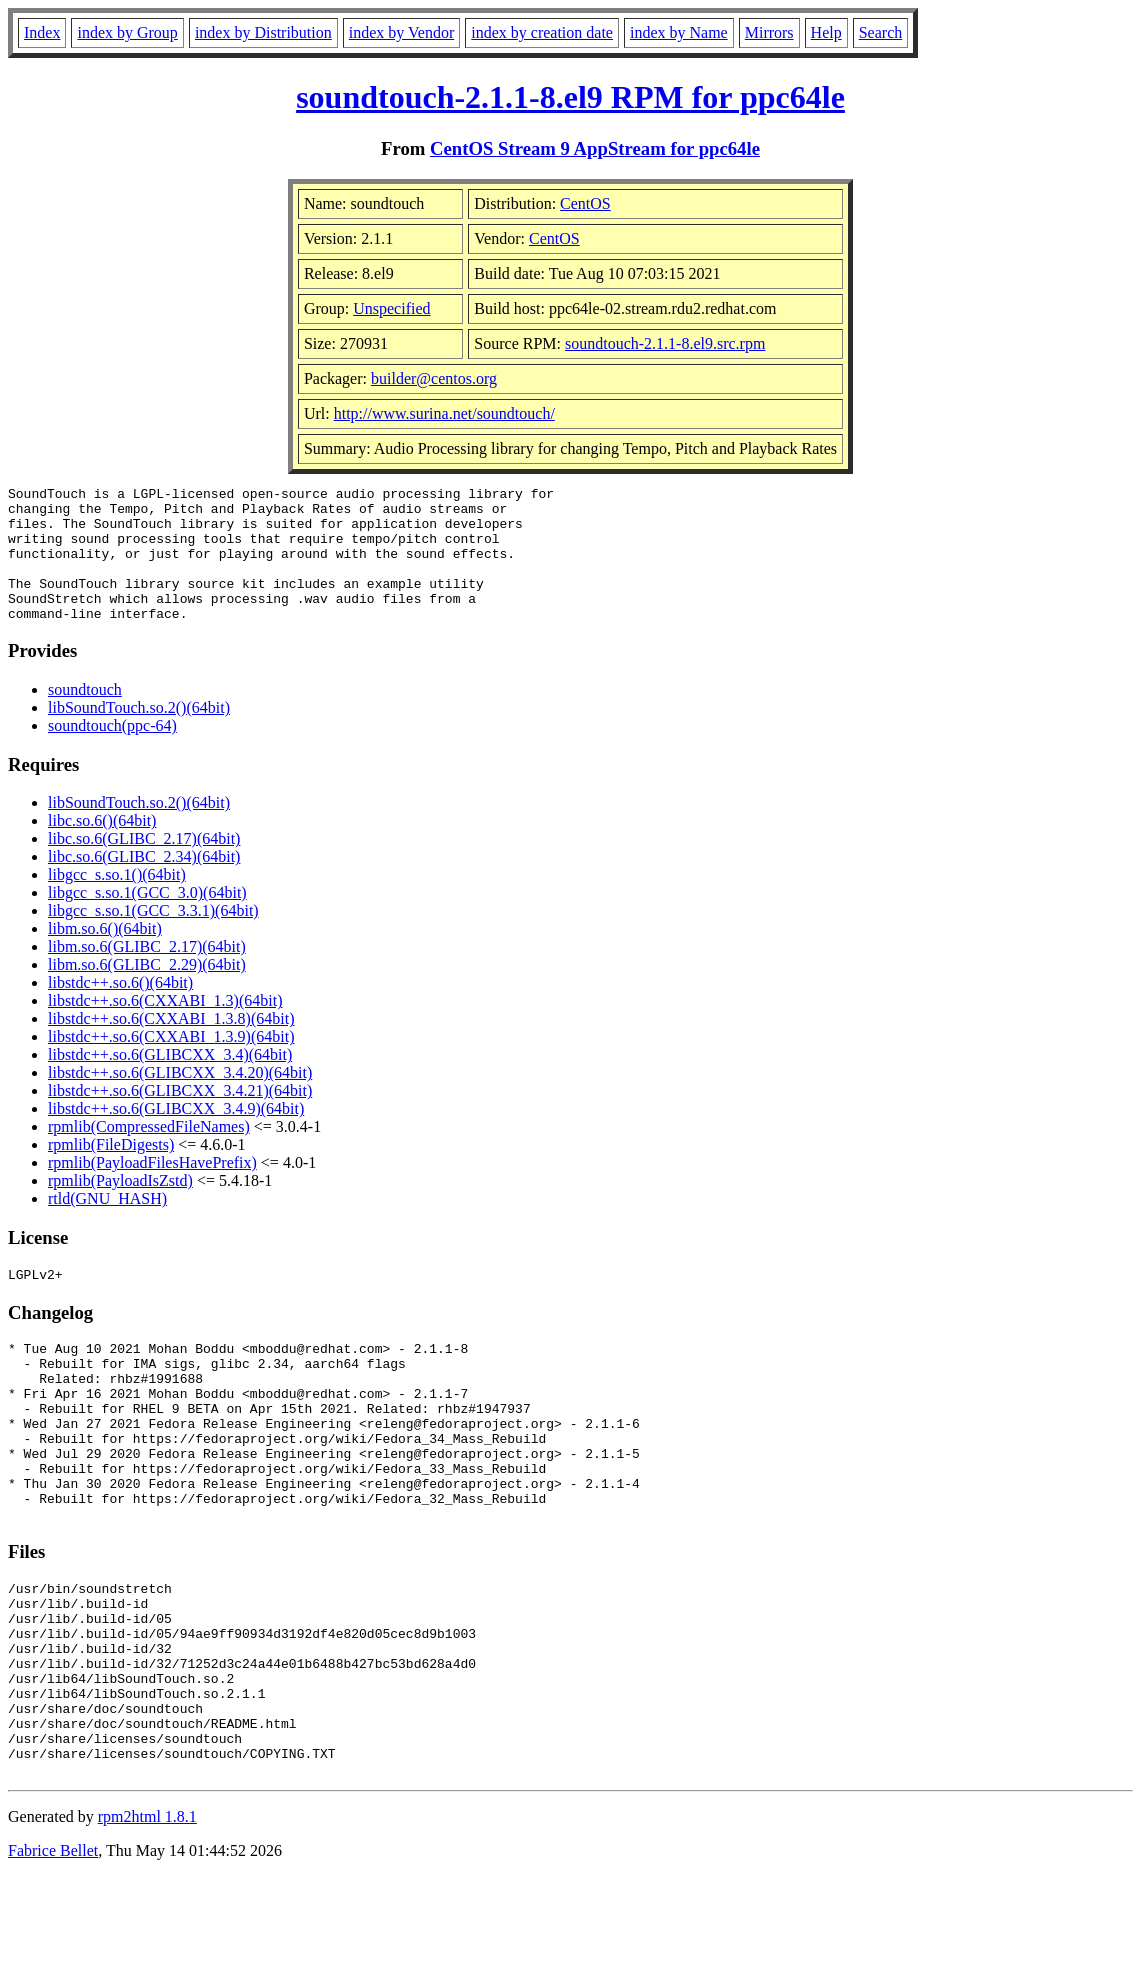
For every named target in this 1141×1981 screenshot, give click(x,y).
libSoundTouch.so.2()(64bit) (139, 734)
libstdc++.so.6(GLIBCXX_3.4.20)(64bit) (180, 1099)
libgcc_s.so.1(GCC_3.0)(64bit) (147, 919)
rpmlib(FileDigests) (111, 1171)
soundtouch (85, 716)
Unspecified (391, 308)
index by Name (679, 32)
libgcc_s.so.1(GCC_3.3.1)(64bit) (153, 937)
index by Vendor (401, 32)
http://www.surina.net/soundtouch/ (444, 413)
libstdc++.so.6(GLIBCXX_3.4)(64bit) (170, 1081)
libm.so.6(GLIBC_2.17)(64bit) (147, 973)
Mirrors (769, 32)
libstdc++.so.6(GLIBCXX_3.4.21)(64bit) (180, 1117)
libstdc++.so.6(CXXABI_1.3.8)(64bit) (171, 1045)
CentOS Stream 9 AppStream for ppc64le (595, 148)
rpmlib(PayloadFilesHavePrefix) (152, 1189)
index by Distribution (263, 32)
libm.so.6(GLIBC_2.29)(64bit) (147, 991)
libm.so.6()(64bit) (105, 955)
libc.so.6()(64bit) (102, 847)
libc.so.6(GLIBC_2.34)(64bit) (144, 883)
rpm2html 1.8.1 (147, 1921)
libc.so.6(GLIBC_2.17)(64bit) (144, 865)
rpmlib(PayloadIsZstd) (120, 1207)
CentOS (585, 203)
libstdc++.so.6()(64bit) (120, 1009)
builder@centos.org (434, 378)
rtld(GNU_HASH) (107, 1225)
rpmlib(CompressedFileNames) (149, 1153)
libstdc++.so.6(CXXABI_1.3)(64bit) (165, 1027)
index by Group (127, 32)
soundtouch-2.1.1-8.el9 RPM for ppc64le (570, 97)
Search (881, 32)
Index (42, 32)
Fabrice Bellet (53, 1955)
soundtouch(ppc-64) (112, 752)
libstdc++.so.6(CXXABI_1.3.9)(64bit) (171, 1063)
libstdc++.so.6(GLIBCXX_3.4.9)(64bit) (176, 1135)
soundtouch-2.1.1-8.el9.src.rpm (665, 343)
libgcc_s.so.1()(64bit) (117, 901)
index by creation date (542, 32)
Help (826, 32)
